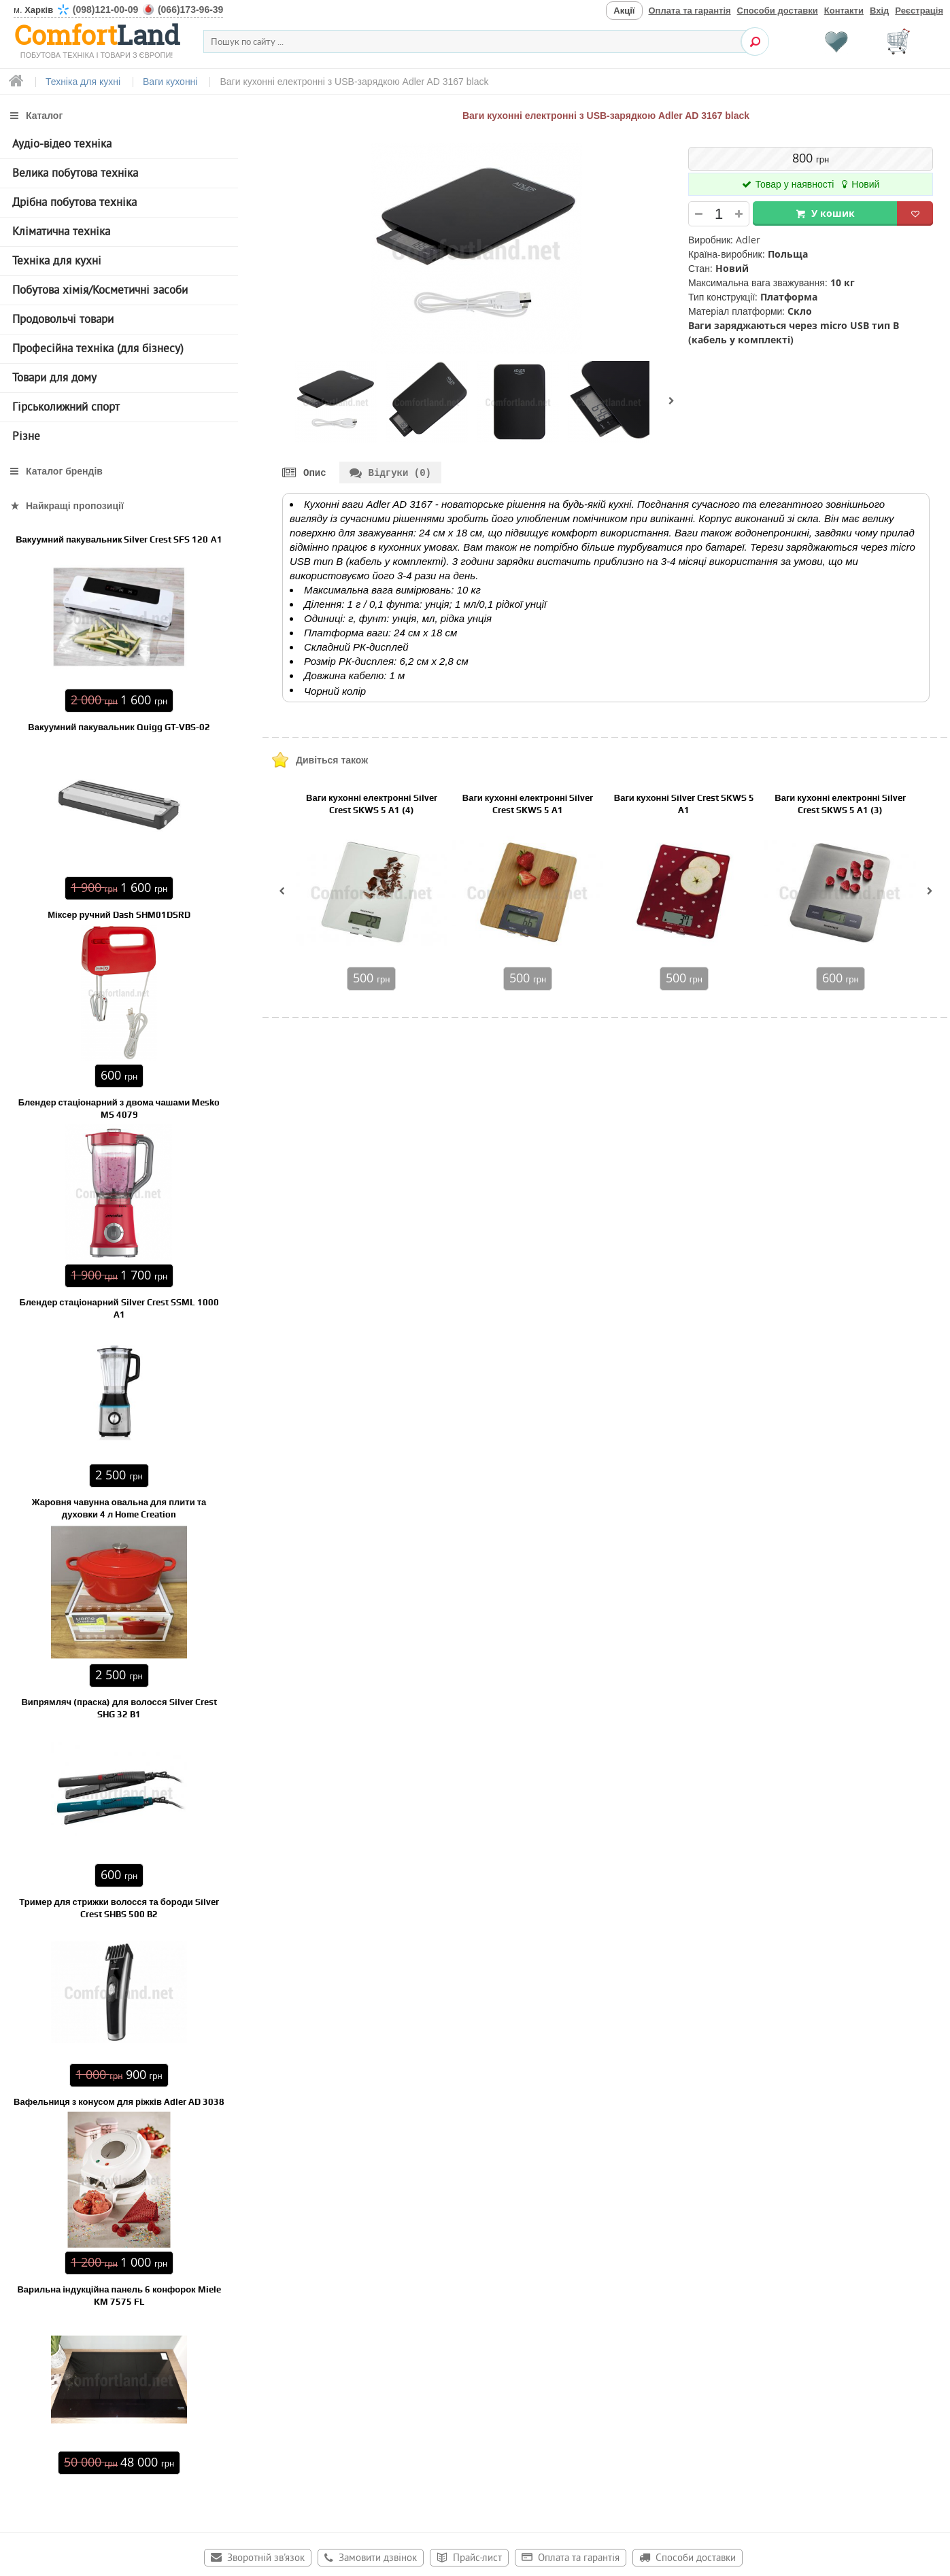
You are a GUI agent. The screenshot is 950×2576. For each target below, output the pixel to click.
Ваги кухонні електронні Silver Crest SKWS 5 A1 (528, 804)
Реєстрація (919, 10)
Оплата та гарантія (690, 10)
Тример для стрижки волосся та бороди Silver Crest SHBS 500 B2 (118, 1908)
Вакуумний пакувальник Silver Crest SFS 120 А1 (119, 539)
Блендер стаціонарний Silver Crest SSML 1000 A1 (118, 1308)
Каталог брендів (64, 471)
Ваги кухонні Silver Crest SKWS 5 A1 (684, 804)
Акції (623, 10)
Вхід (879, 10)
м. (118, 10)
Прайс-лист (477, 2558)
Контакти (844, 10)
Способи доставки (777, 10)
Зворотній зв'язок (266, 2558)
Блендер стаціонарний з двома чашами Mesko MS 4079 (119, 1108)
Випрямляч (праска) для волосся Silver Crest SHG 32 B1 (118, 1708)
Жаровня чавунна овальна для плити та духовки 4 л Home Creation (119, 1508)
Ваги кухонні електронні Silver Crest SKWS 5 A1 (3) (840, 804)
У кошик (833, 213)
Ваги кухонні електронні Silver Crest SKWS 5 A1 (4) (371, 804)
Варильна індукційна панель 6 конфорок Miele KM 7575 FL (118, 2295)
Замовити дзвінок (378, 2558)
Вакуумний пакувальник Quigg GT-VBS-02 (118, 727)
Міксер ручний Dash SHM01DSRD (119, 915)
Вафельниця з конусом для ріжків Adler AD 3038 (119, 2102)
